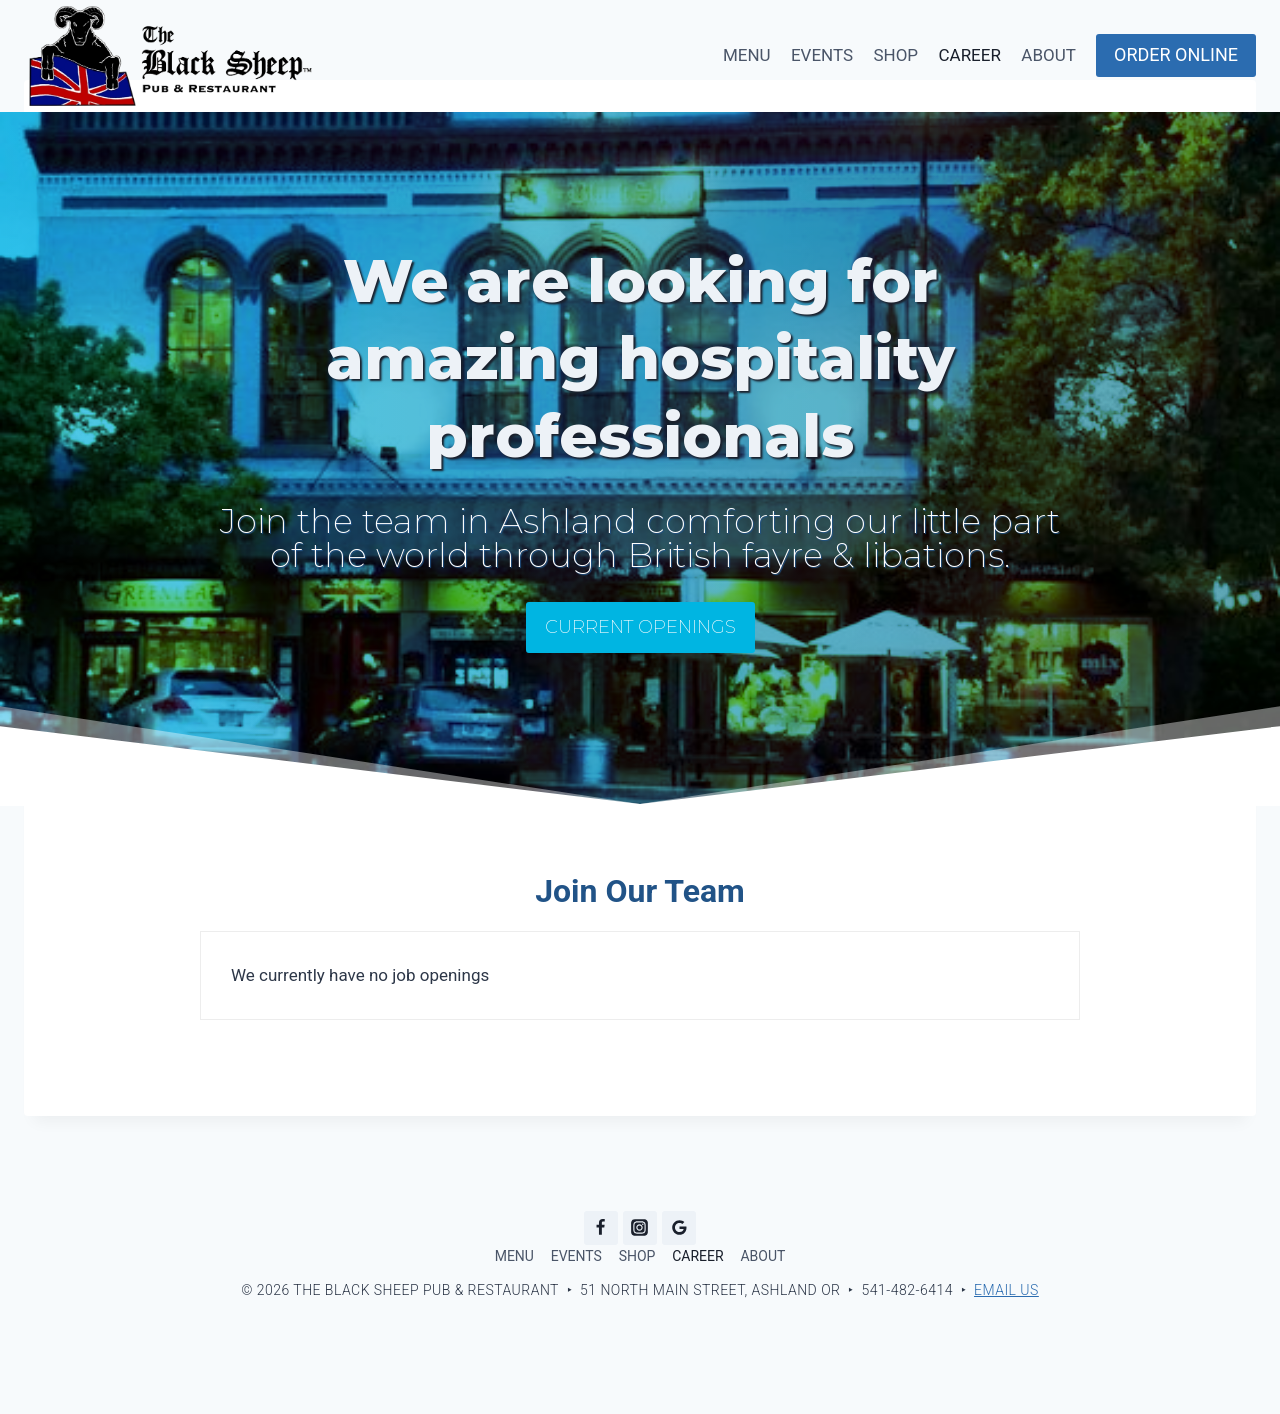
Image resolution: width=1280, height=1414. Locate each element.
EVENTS (822, 55)
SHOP (895, 55)
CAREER (969, 55)
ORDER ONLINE (1176, 54)
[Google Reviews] (679, 1228)
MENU (747, 55)
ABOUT (1048, 55)
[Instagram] (640, 1228)
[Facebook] (601, 1228)
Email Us (1006, 1290)
